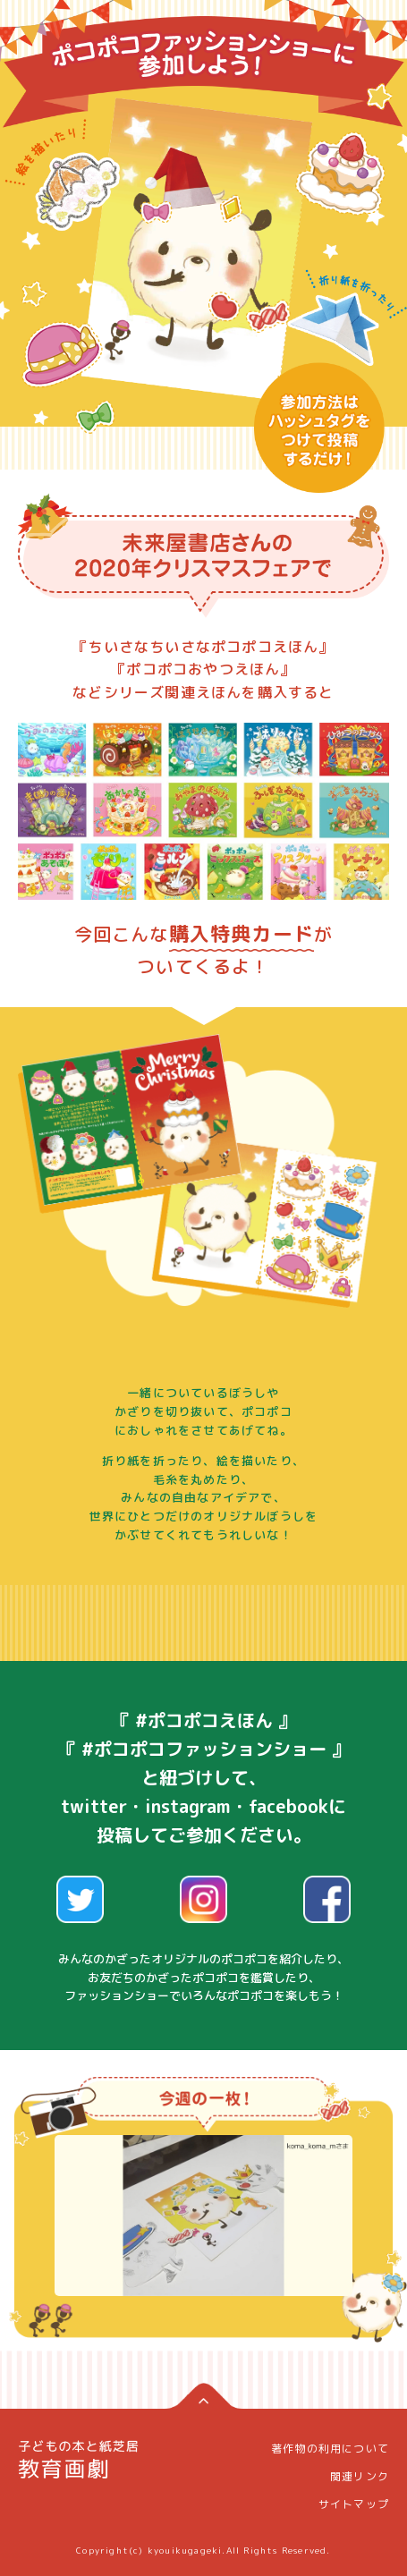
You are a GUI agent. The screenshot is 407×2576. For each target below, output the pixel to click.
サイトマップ (353, 2504)
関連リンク (359, 2476)
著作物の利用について (330, 2448)
